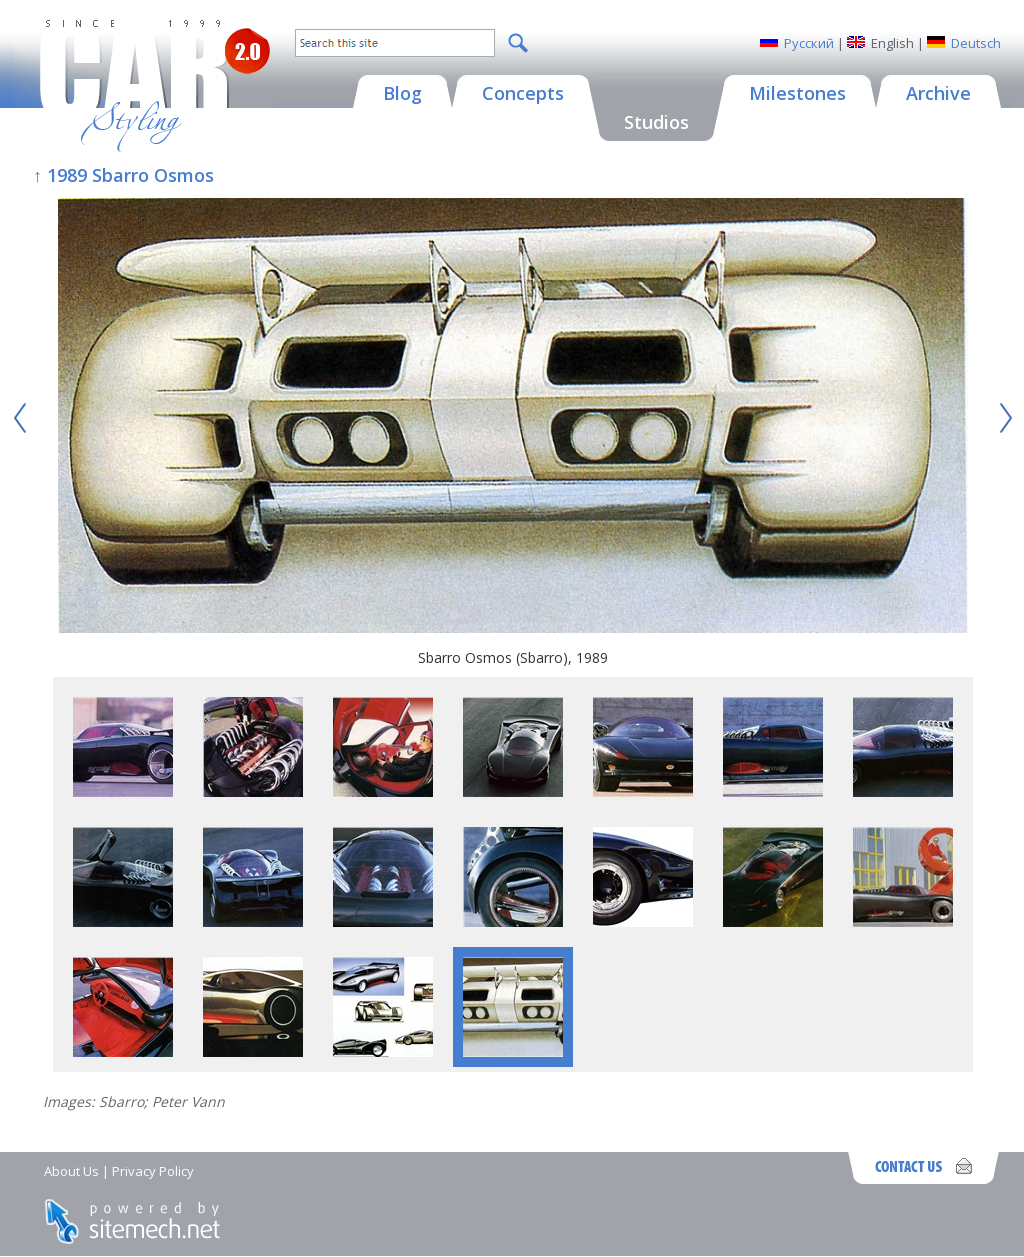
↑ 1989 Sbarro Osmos (123, 175)
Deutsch (976, 43)
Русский (809, 43)
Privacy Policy (153, 1171)
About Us (71, 1171)
